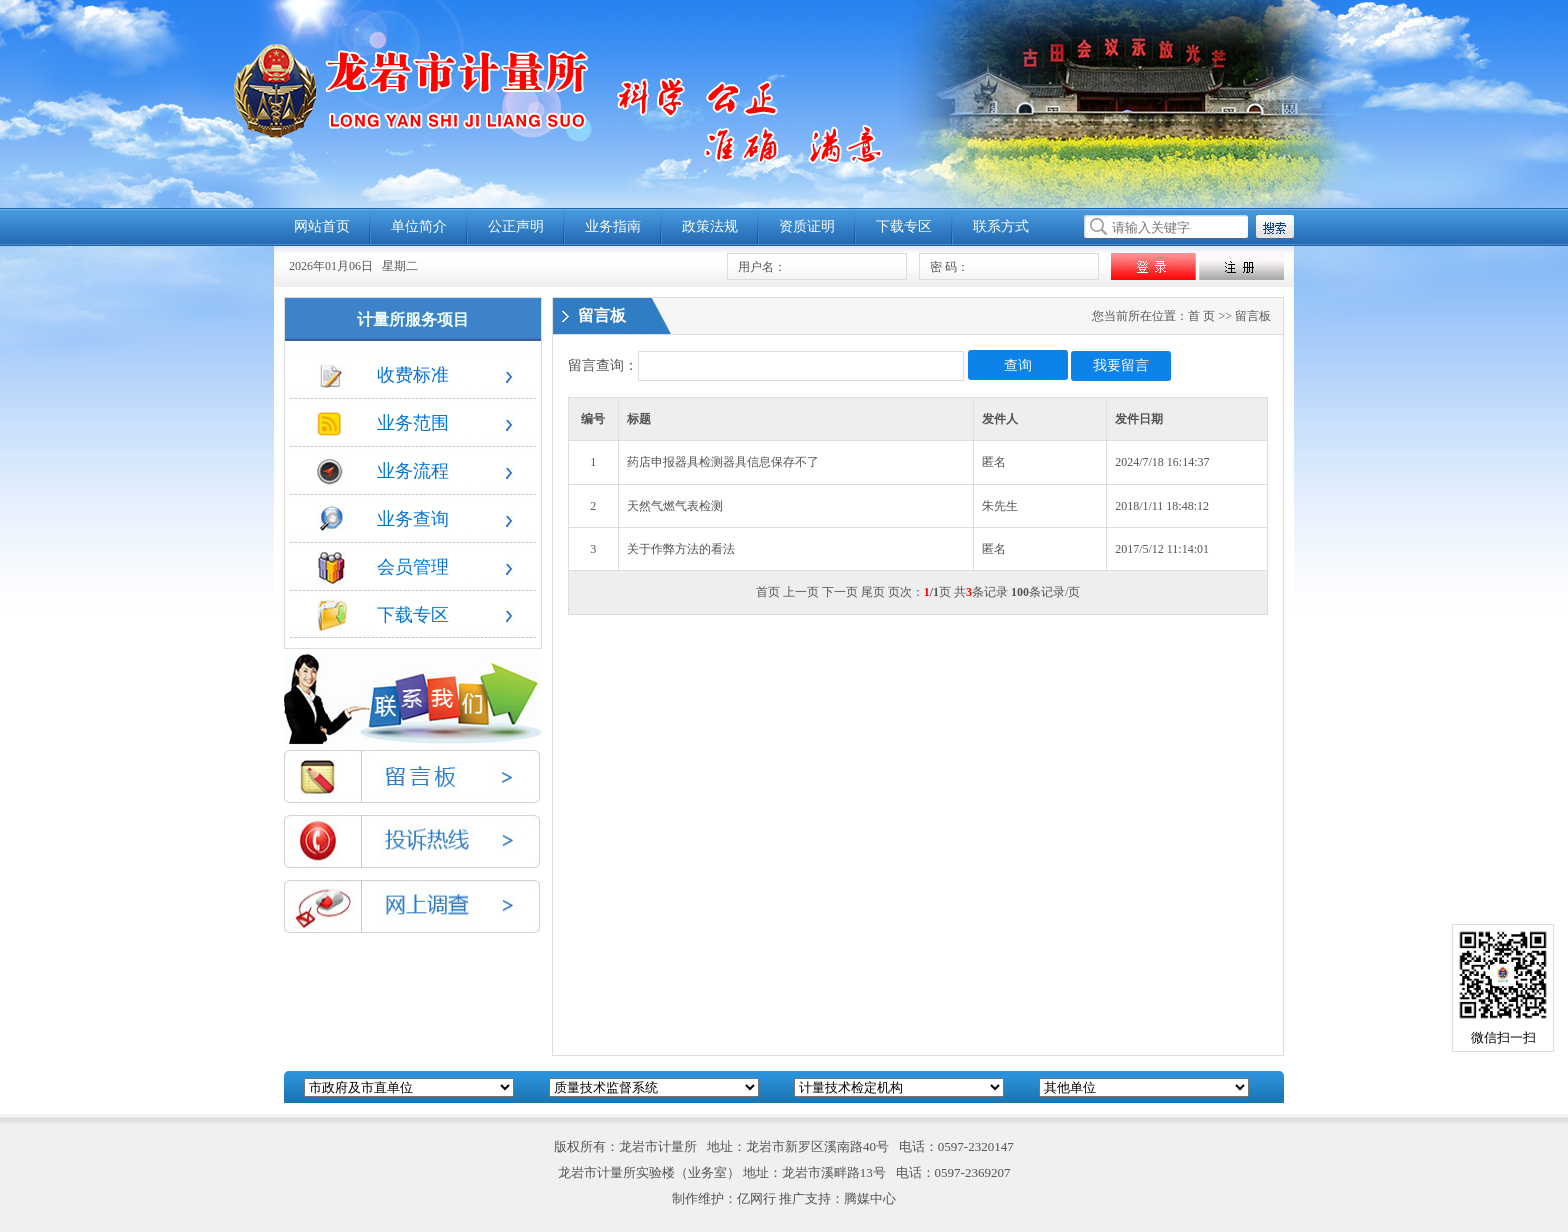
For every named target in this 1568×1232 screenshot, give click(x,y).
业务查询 (383, 519)
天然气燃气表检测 (675, 506)
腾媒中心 (870, 1198)
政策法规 (710, 226)
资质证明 (807, 226)
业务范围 (383, 423)
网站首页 (322, 226)
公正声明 (516, 226)
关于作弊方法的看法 (681, 549)
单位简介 (419, 226)
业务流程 (383, 471)
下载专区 (904, 226)
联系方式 (1001, 226)
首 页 (1201, 316)
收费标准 (383, 375)
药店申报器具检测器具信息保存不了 (723, 462)
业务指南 (613, 226)
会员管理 (383, 567)
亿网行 (756, 1198)
